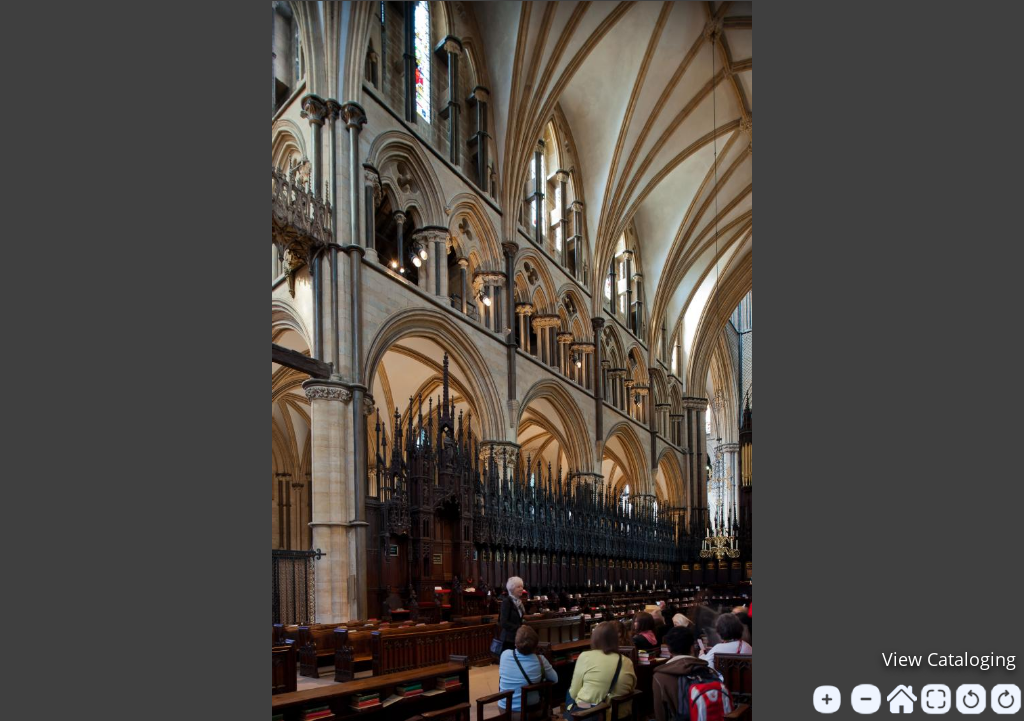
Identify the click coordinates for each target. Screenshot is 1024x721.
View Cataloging (949, 659)
